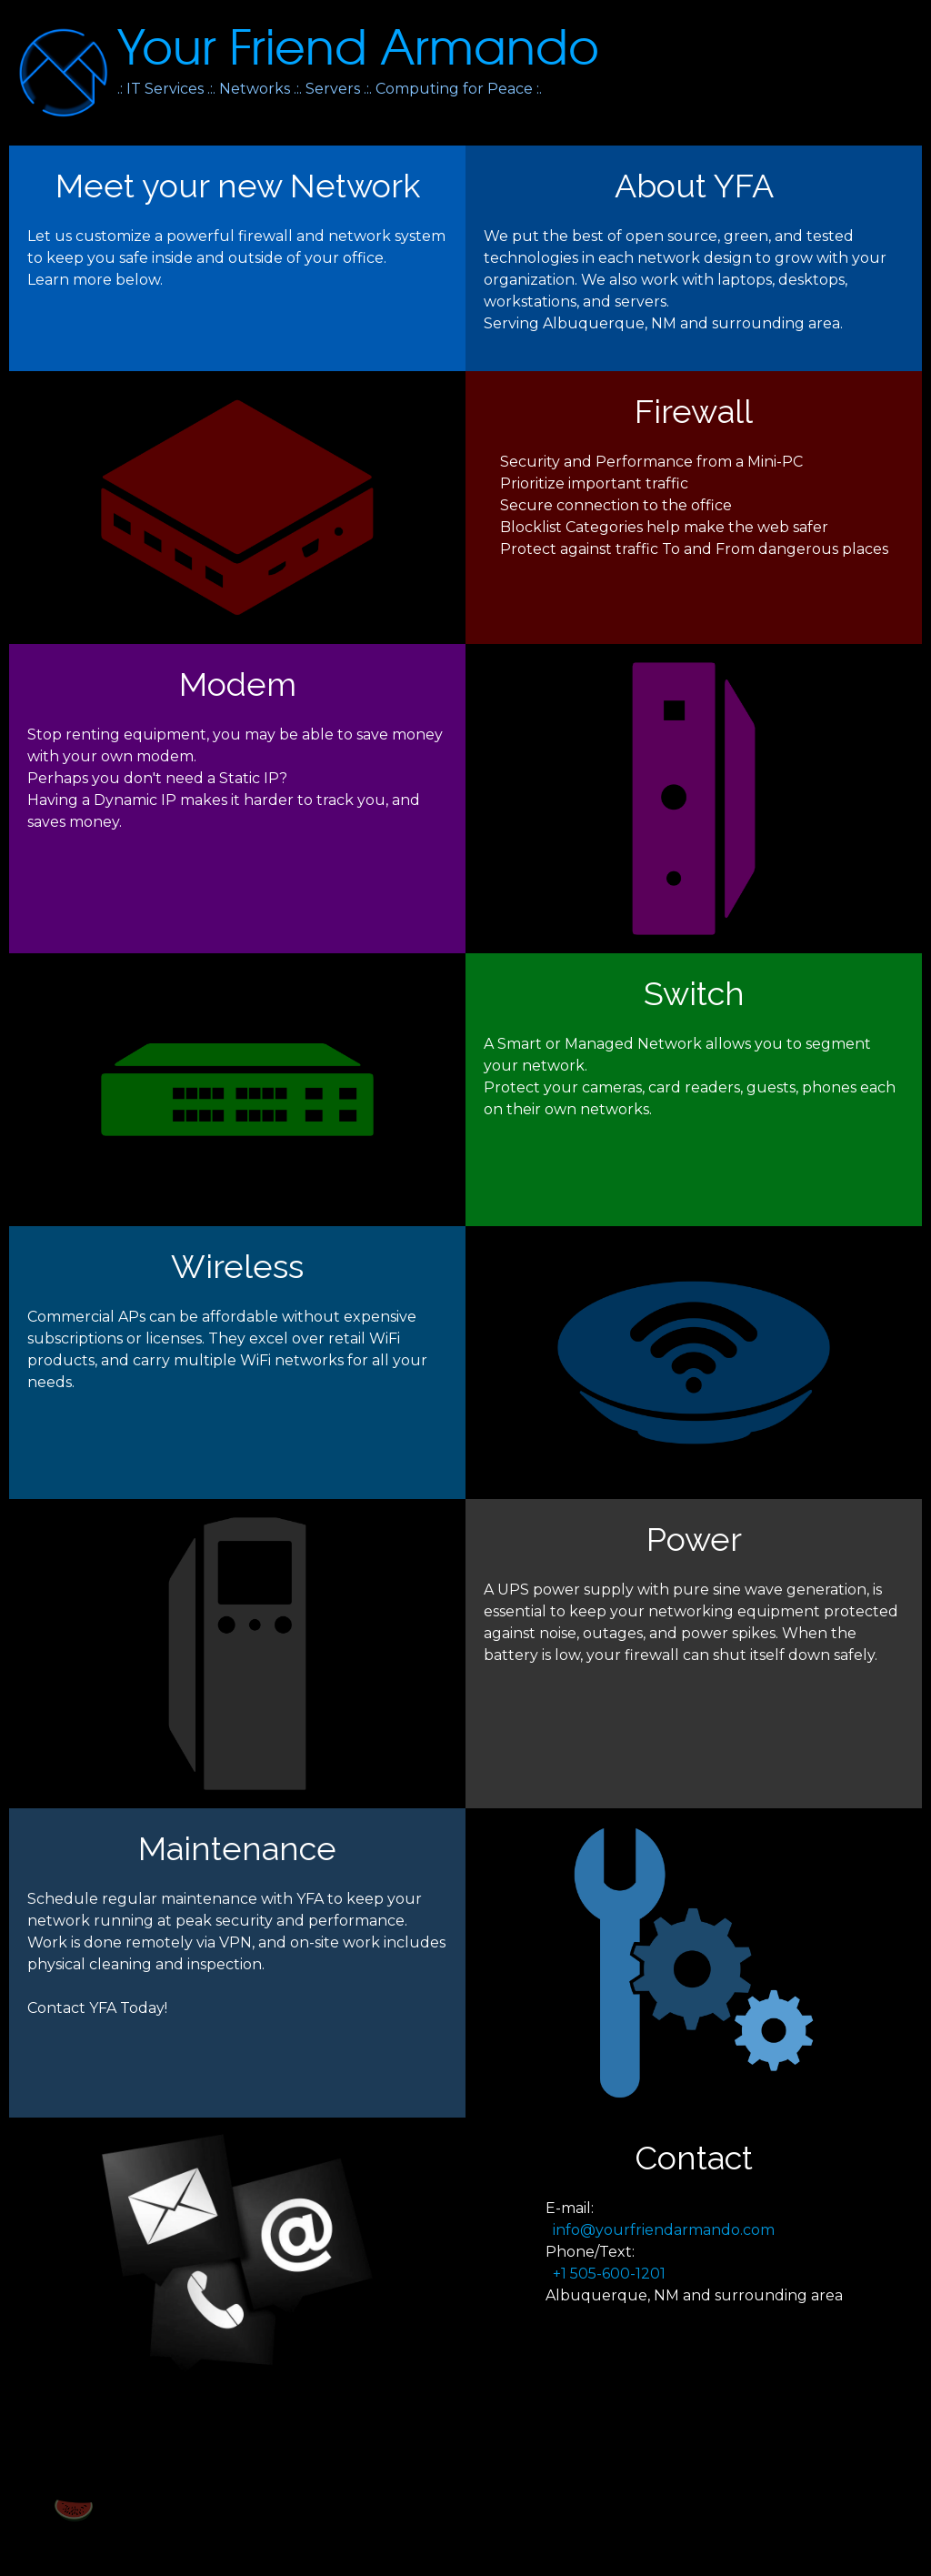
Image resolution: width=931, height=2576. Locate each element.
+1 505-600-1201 (606, 2273)
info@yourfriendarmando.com (664, 2230)
